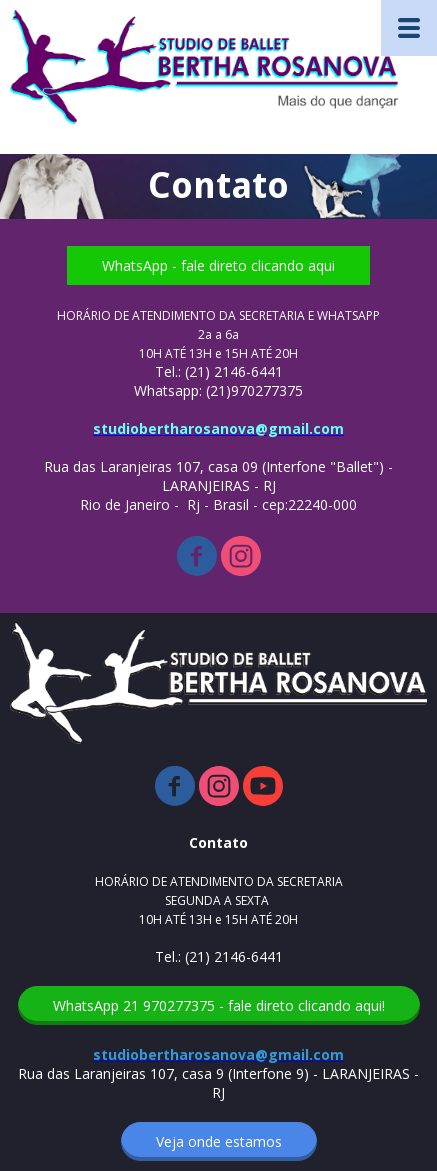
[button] (218, 265)
